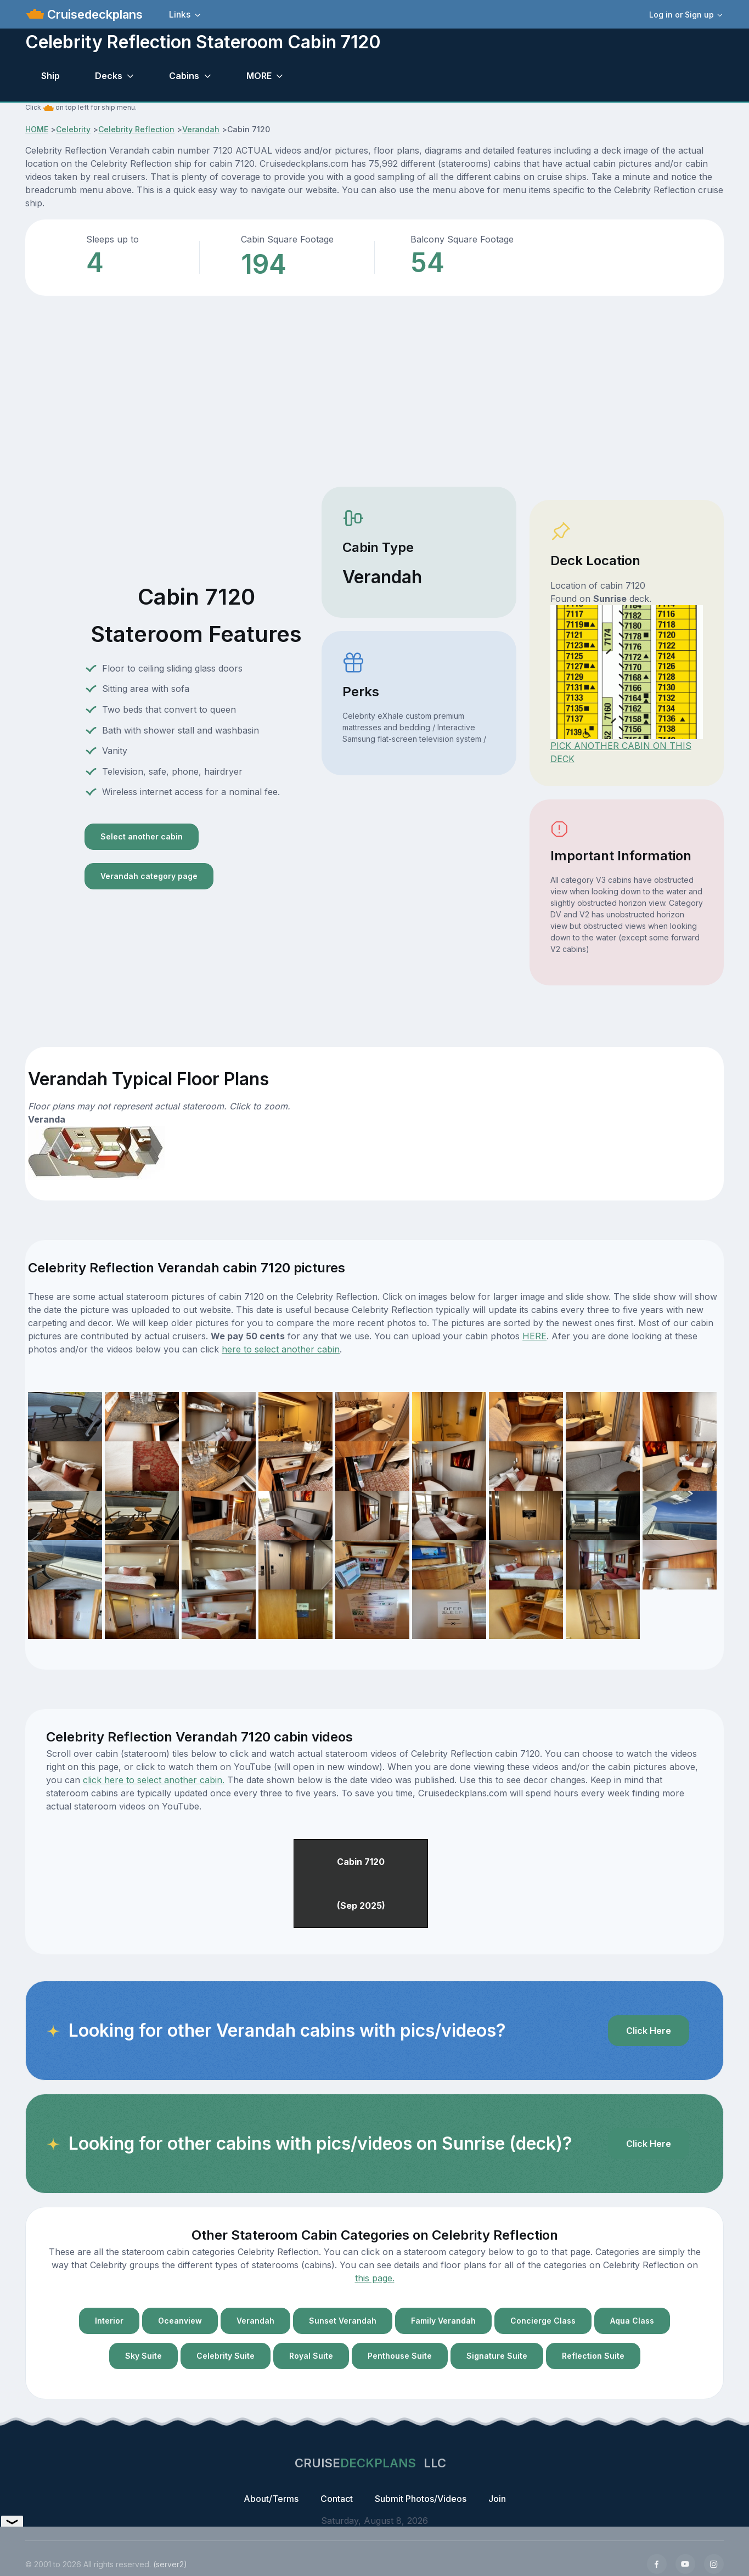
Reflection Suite (593, 2355)
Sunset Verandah (342, 2320)
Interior (109, 2320)
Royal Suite (311, 2355)
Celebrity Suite (225, 2355)
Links (179, 14)
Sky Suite (143, 2355)
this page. (375, 2278)
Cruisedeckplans (93, 14)
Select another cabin (141, 836)
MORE (259, 75)
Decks (108, 75)
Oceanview (180, 2320)
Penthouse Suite (400, 2355)
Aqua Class (632, 2320)
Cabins (184, 75)
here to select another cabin (281, 1349)
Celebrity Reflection (136, 129)
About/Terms (271, 2498)
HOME (36, 129)
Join (497, 2498)
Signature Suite (496, 2355)
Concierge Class (543, 2320)
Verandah (200, 129)
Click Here (648, 2030)
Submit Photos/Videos (420, 2498)
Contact (336, 2498)
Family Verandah (443, 2320)
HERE (534, 1336)
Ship (50, 75)
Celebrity (73, 129)
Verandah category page (149, 876)
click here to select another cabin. (153, 1779)
